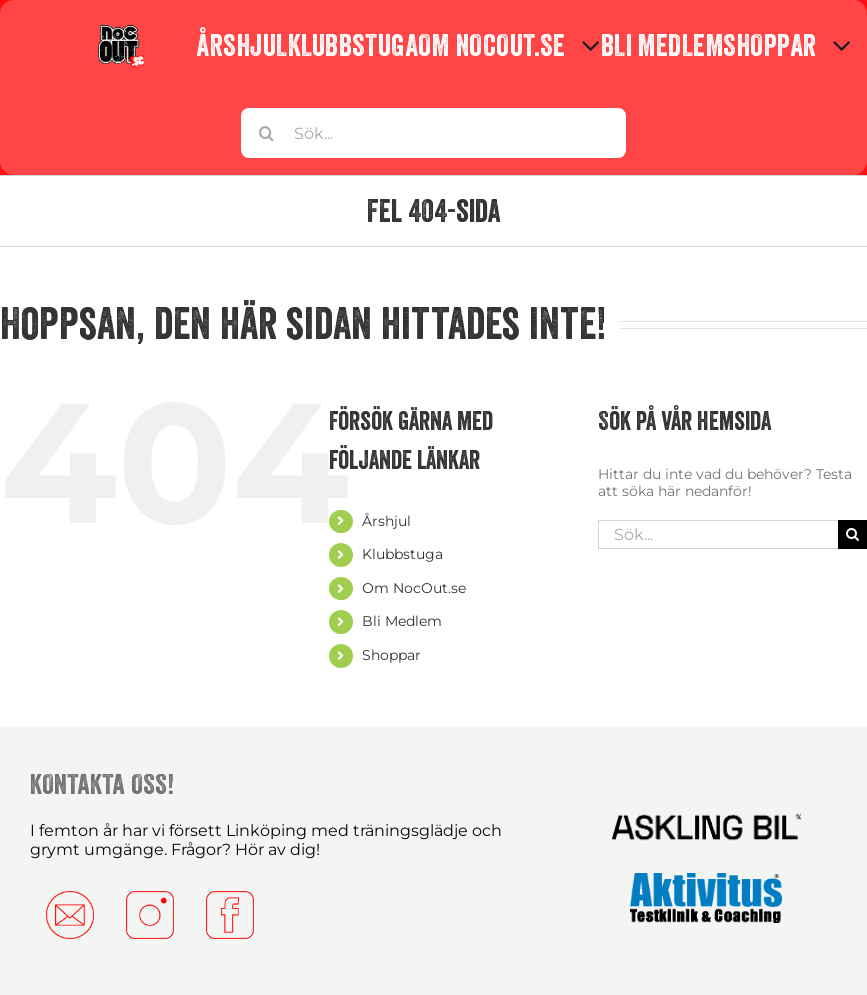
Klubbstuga (402, 554)
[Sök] (266, 133)
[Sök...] (433, 133)
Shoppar (391, 655)
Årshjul (386, 521)
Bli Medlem (402, 621)
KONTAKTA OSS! (102, 784)
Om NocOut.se (414, 588)
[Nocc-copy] (120, 29)
